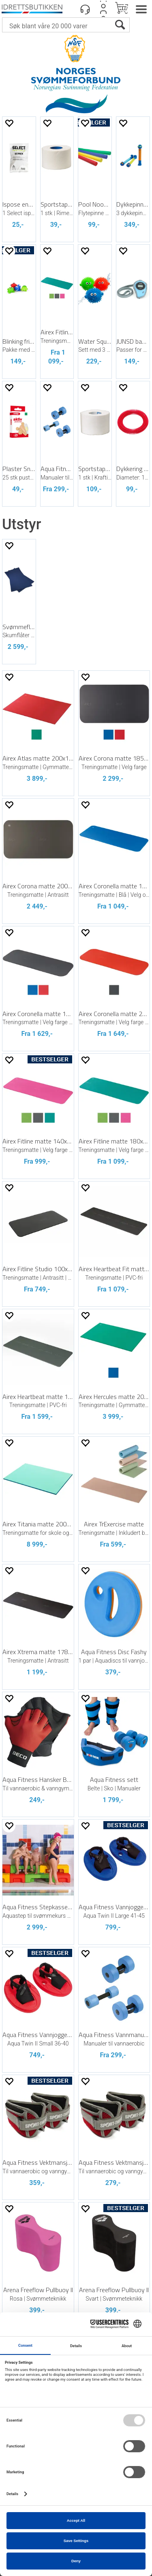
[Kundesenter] (85, 9)
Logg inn (103, 9)
